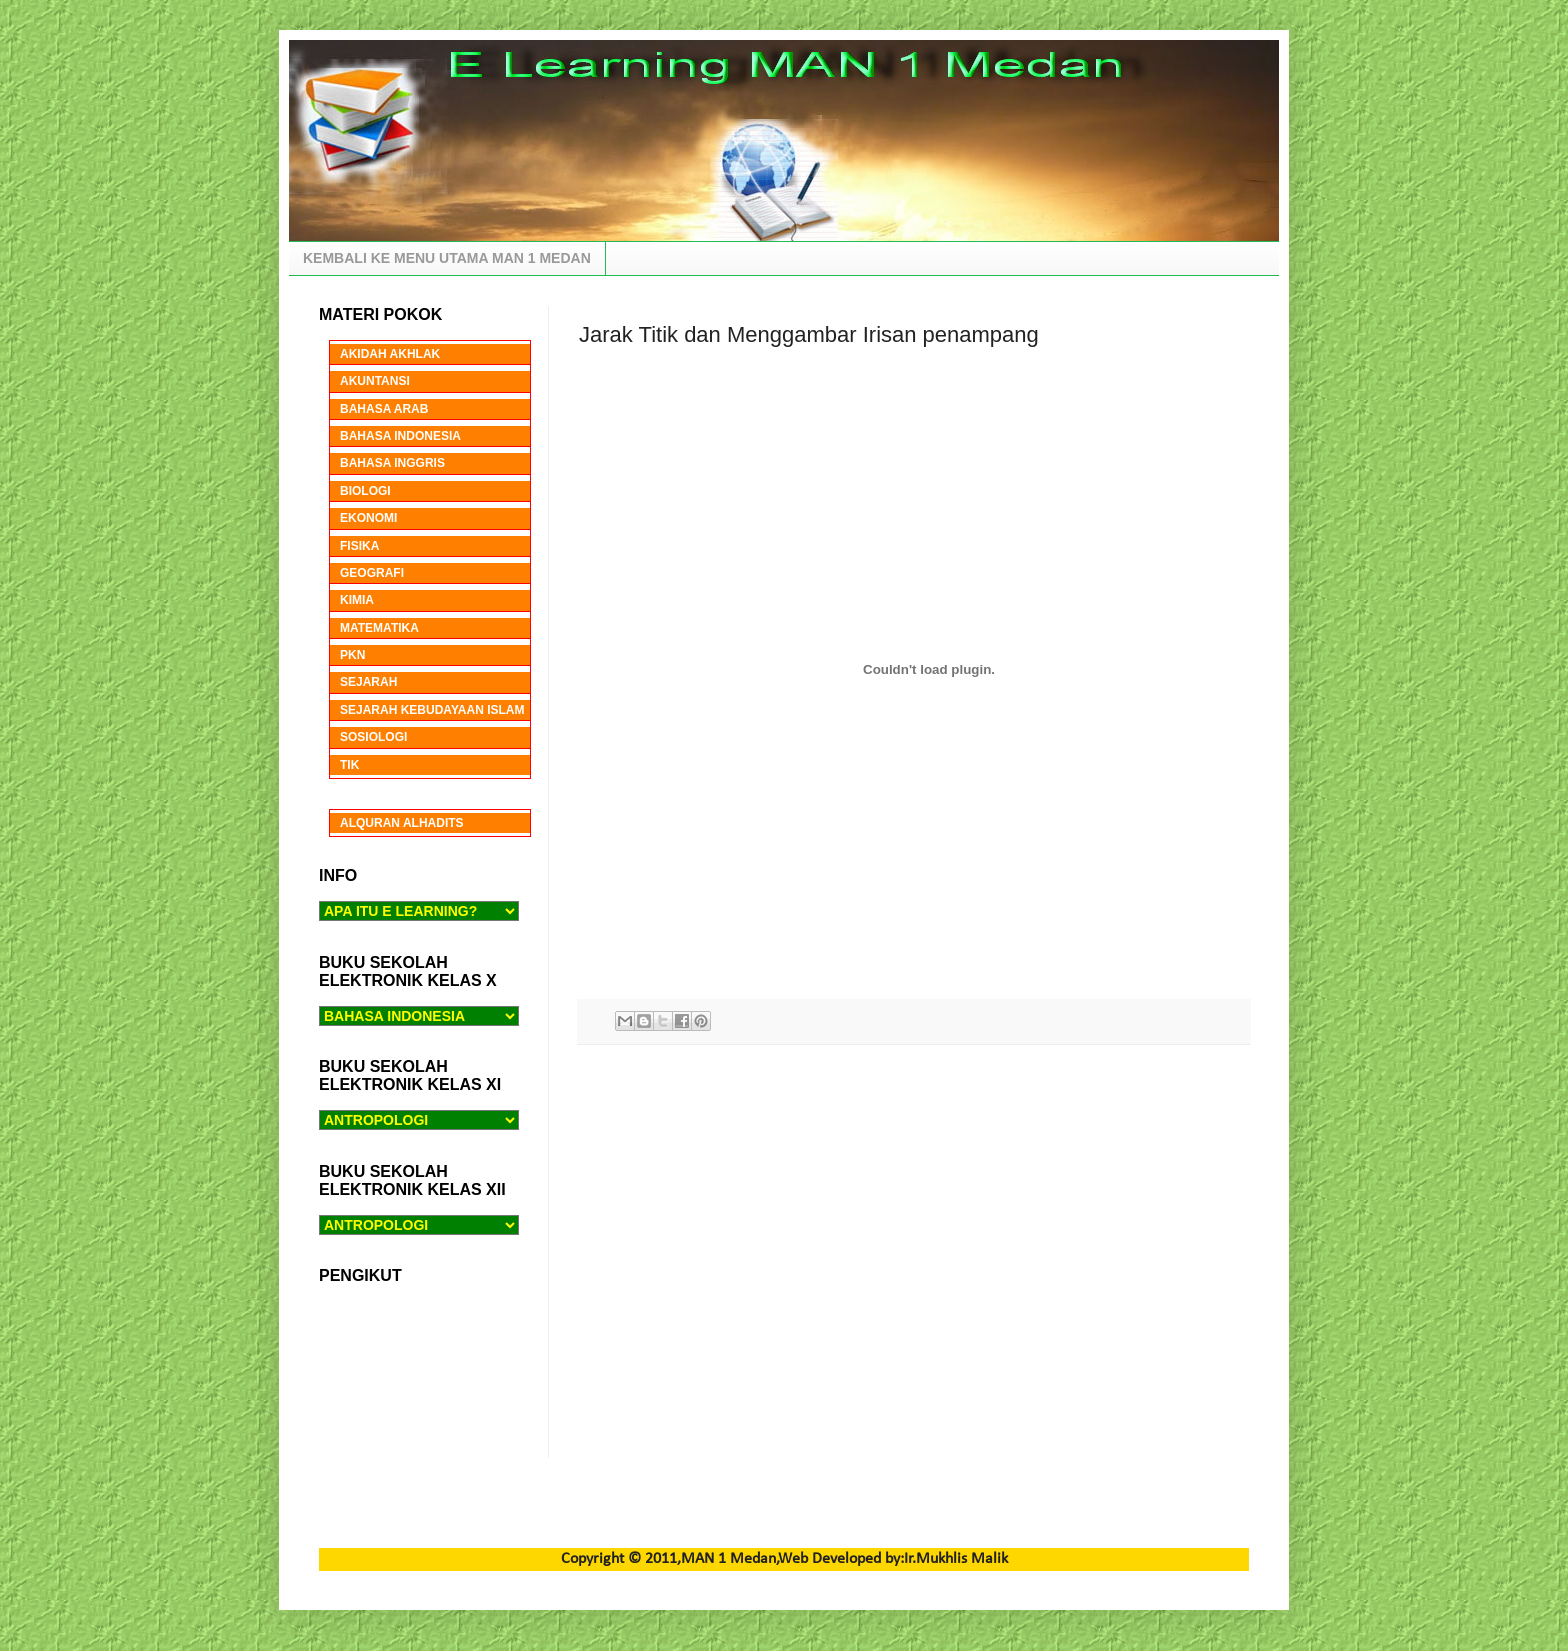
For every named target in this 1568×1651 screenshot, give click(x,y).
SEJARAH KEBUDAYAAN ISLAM (432, 710)
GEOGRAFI (372, 573)
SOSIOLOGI (373, 737)
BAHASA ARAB (384, 409)
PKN (352, 655)
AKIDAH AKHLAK (390, 354)
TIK (349, 765)
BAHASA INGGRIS (392, 463)
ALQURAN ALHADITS (402, 823)
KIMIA (357, 600)
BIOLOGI (365, 491)
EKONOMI (368, 518)
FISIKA (359, 546)
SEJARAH (368, 682)
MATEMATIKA (379, 628)
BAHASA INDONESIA (400, 436)
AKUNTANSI (375, 381)
